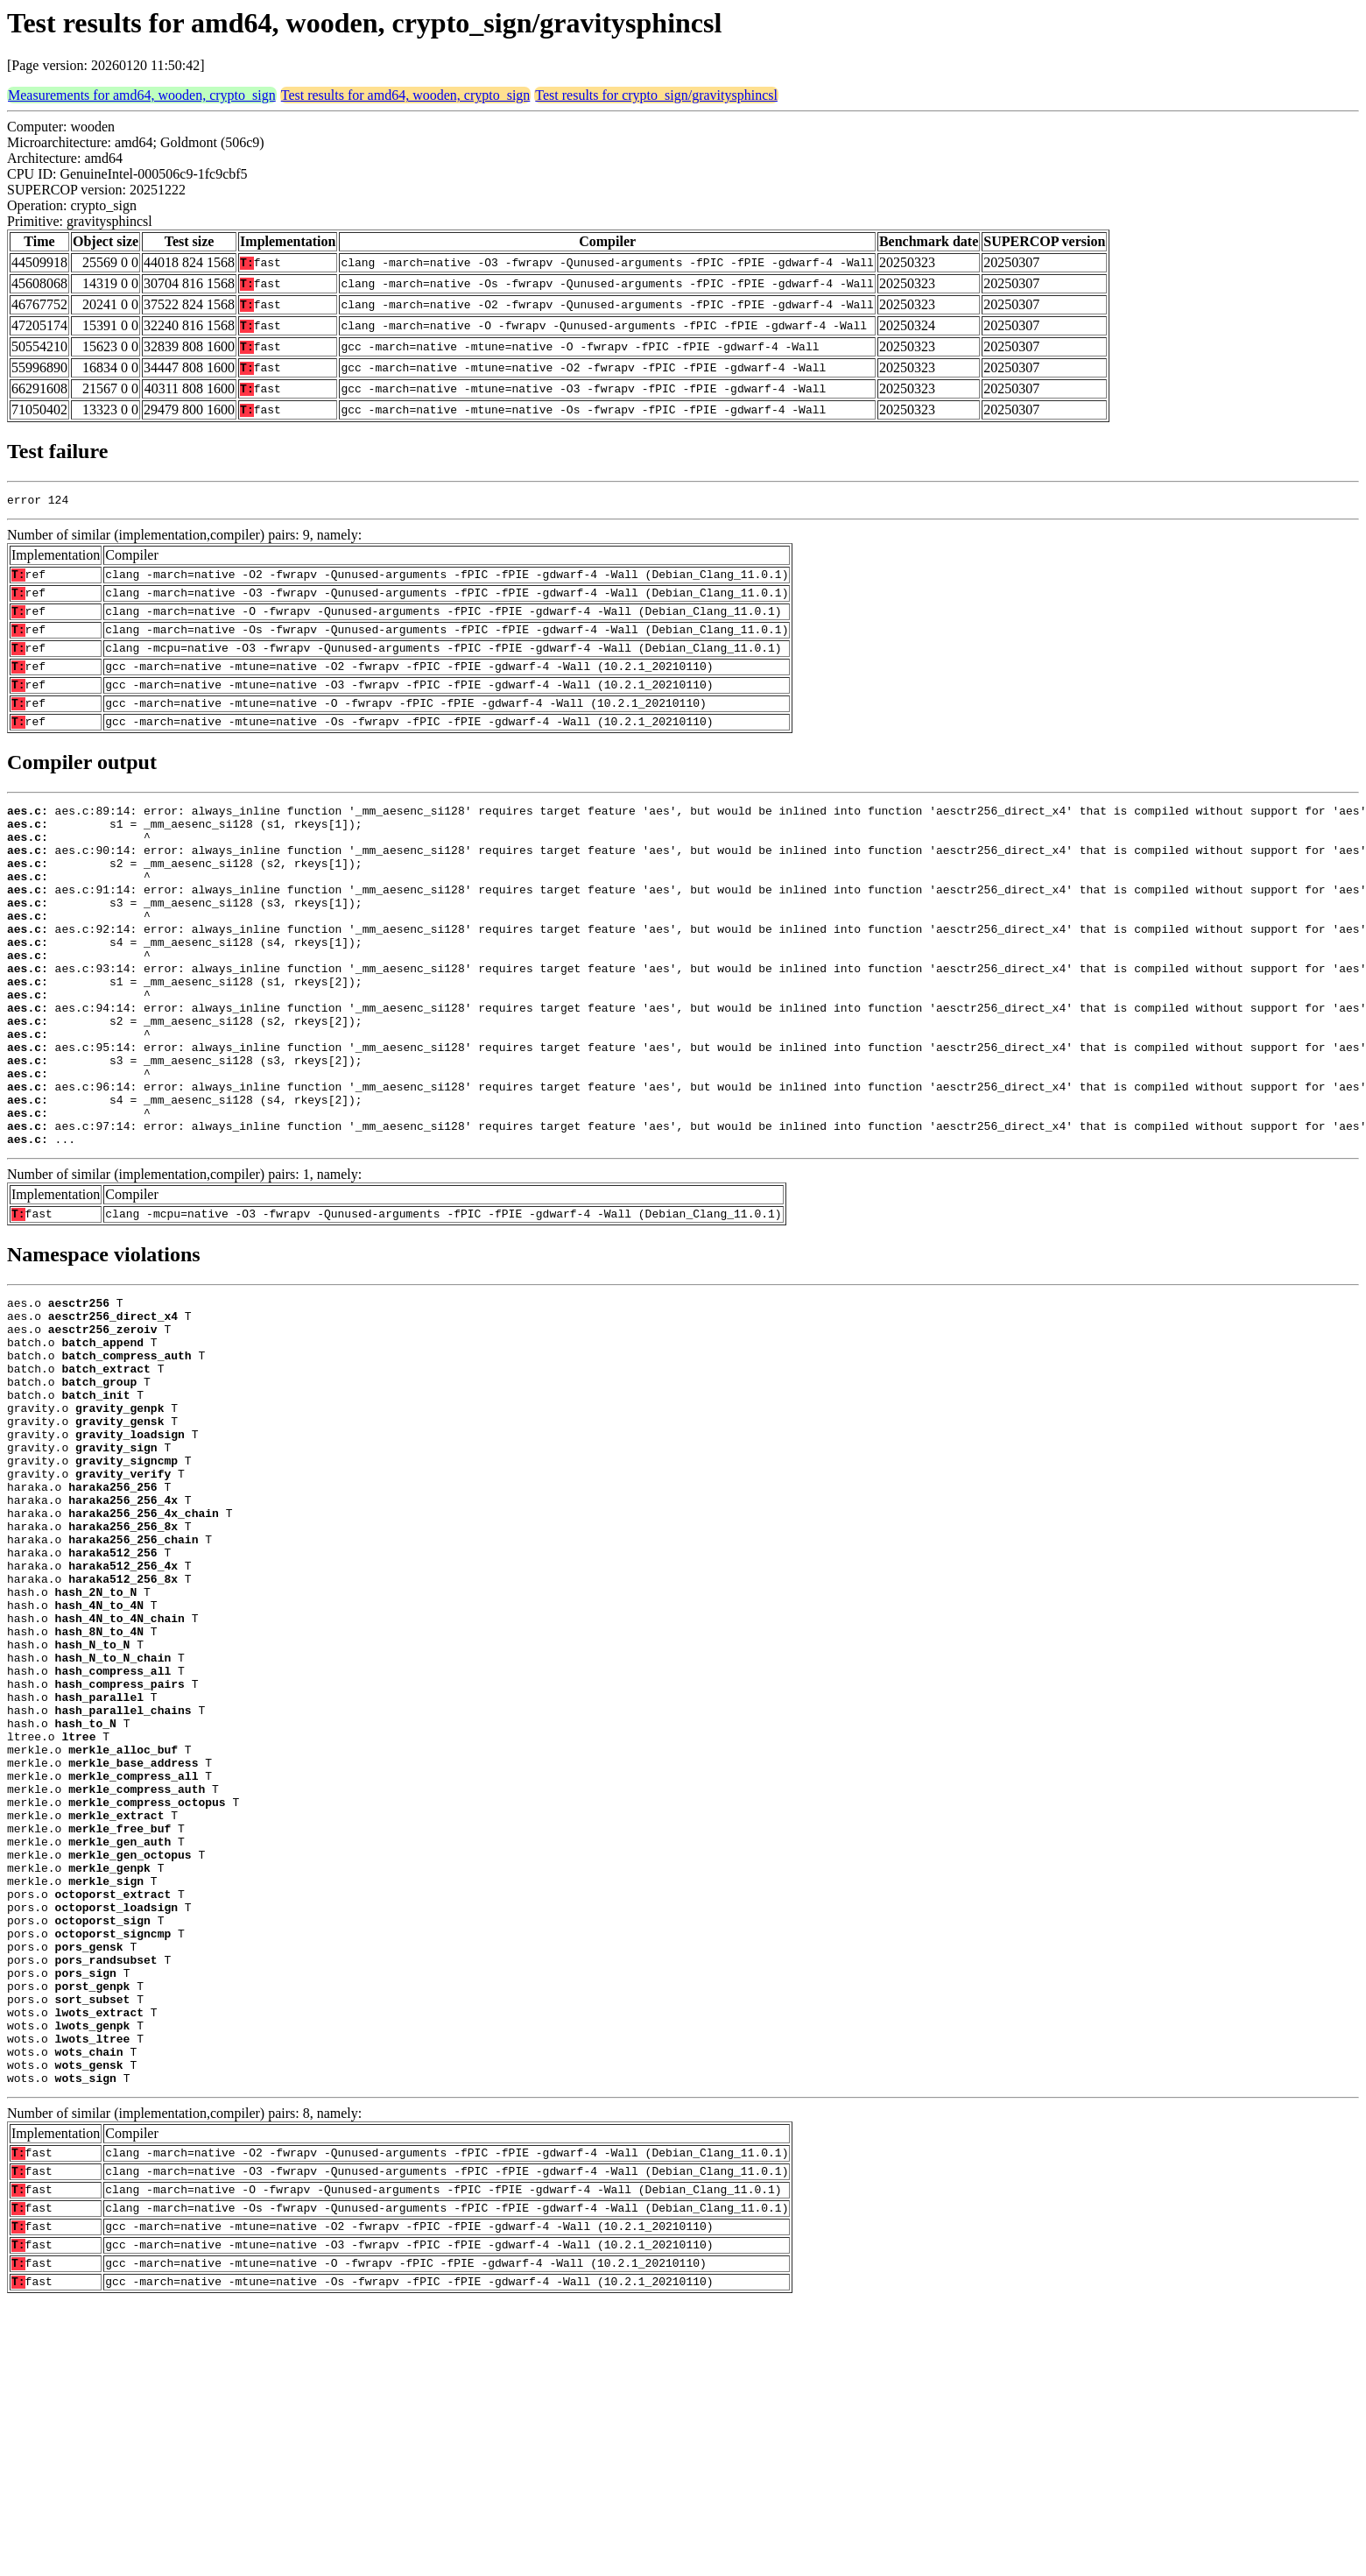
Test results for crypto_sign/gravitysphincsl (656, 95)
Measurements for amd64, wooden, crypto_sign (142, 95)
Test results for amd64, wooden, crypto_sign (406, 95)
